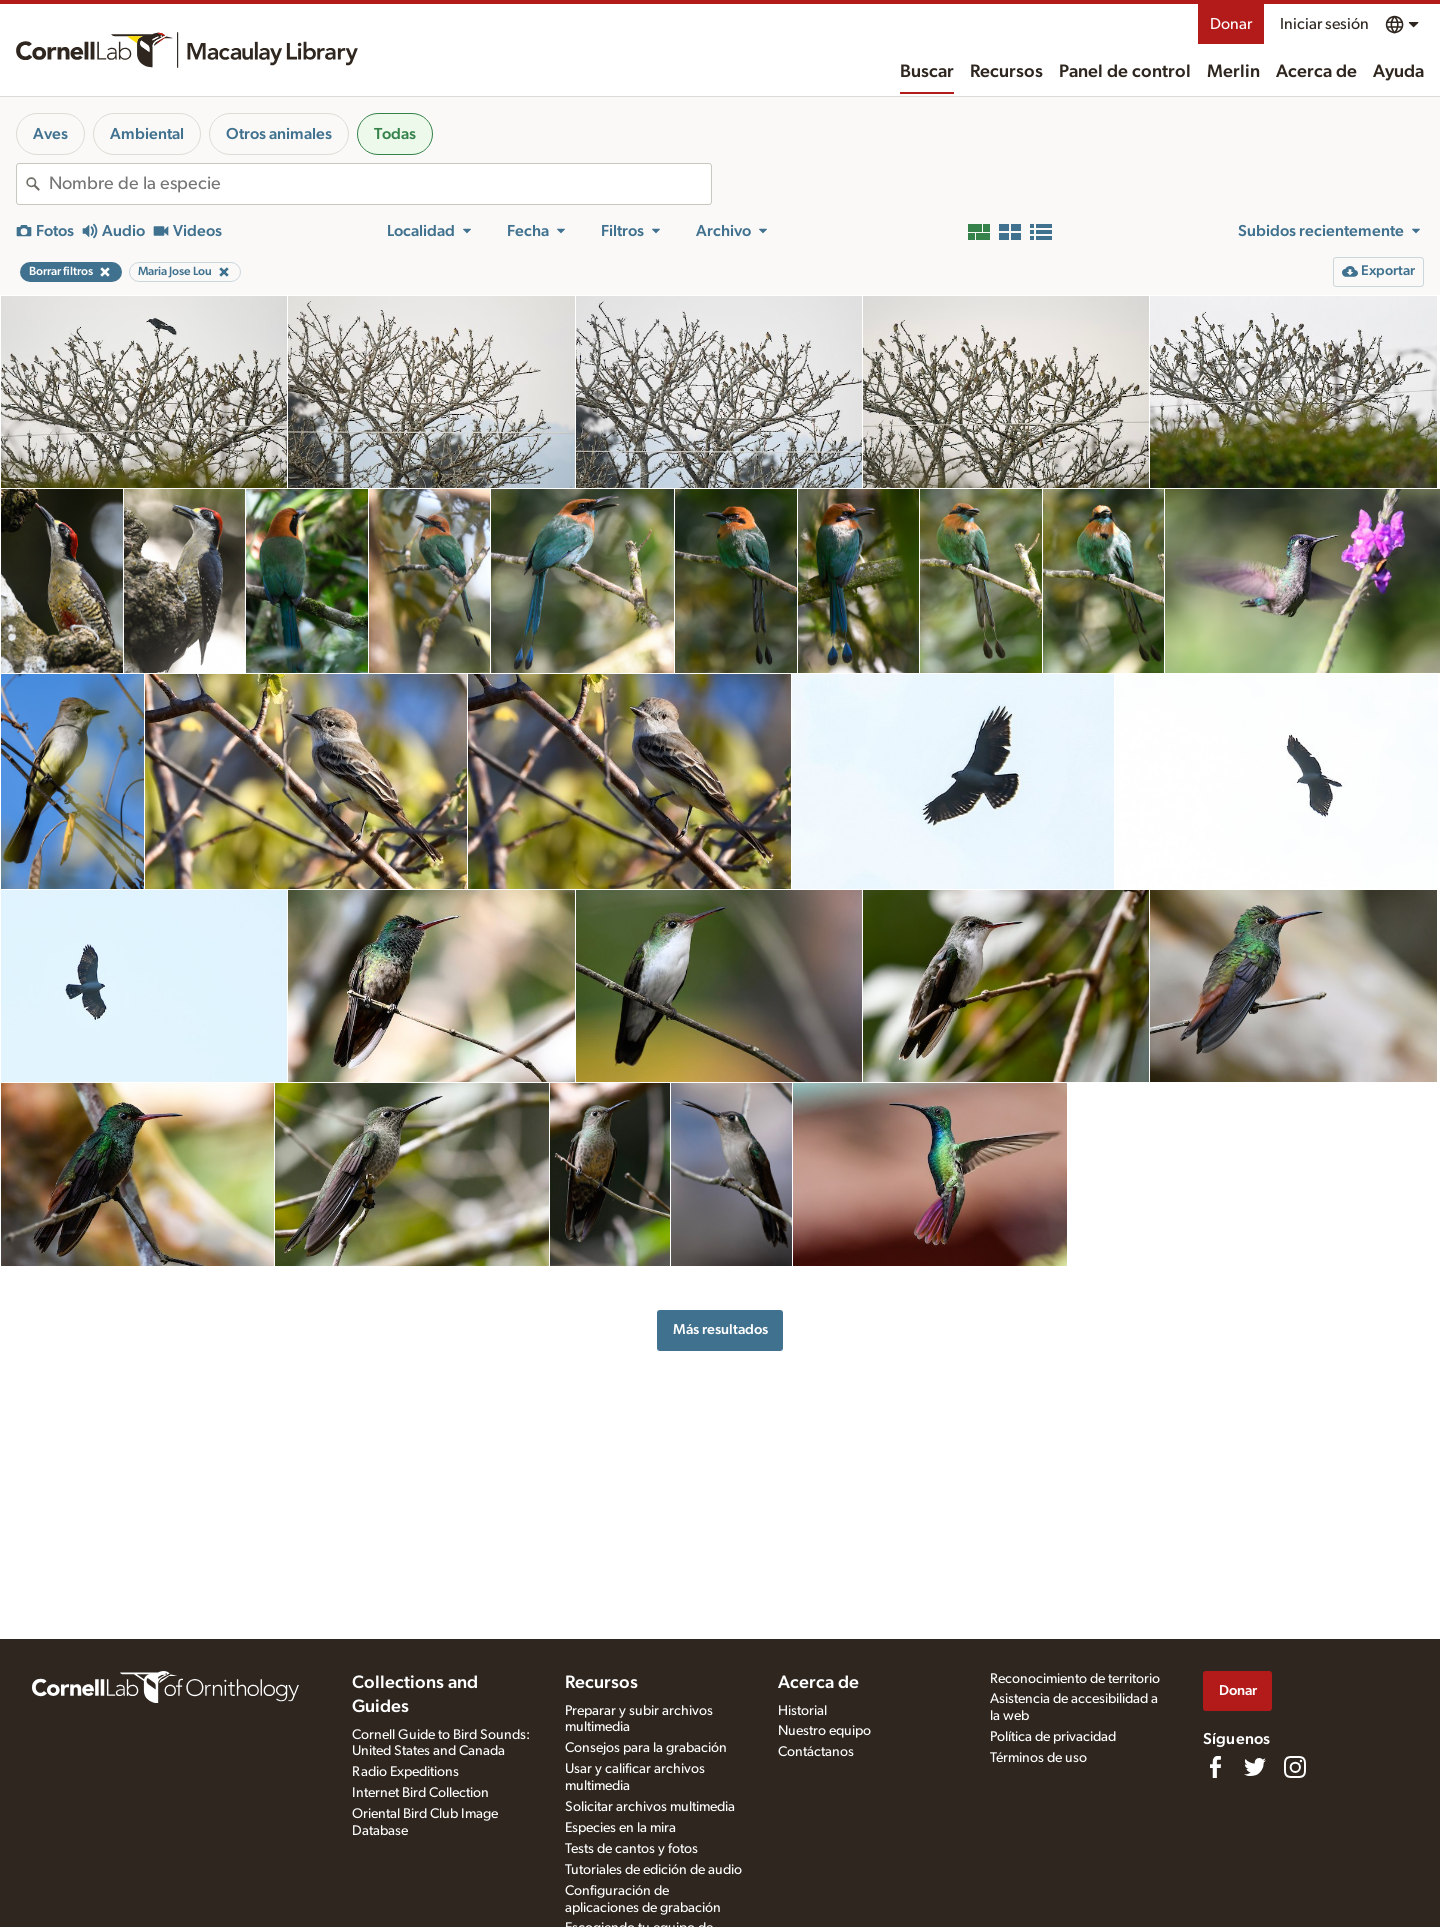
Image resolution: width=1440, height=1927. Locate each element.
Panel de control (1125, 72)
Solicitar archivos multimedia (650, 1807)
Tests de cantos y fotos (631, 1849)
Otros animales (279, 134)
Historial (802, 1711)
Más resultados (720, 1329)
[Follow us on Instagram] (1295, 1767)
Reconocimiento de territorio (1075, 1679)
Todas (395, 134)
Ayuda (1398, 72)
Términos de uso (1038, 1758)
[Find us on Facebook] (1215, 1767)
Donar (1231, 24)
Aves (50, 134)
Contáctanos (816, 1752)
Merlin (1233, 72)
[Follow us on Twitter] (1255, 1767)
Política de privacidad (1053, 1737)
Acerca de (1316, 72)
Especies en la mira (620, 1828)
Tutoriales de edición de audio (653, 1870)
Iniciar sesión (1324, 24)
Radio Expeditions (405, 1772)
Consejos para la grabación (646, 1748)
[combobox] (380, 184)
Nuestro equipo (824, 1731)
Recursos (1006, 72)
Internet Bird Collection (420, 1793)
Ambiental (147, 134)
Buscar (927, 72)
